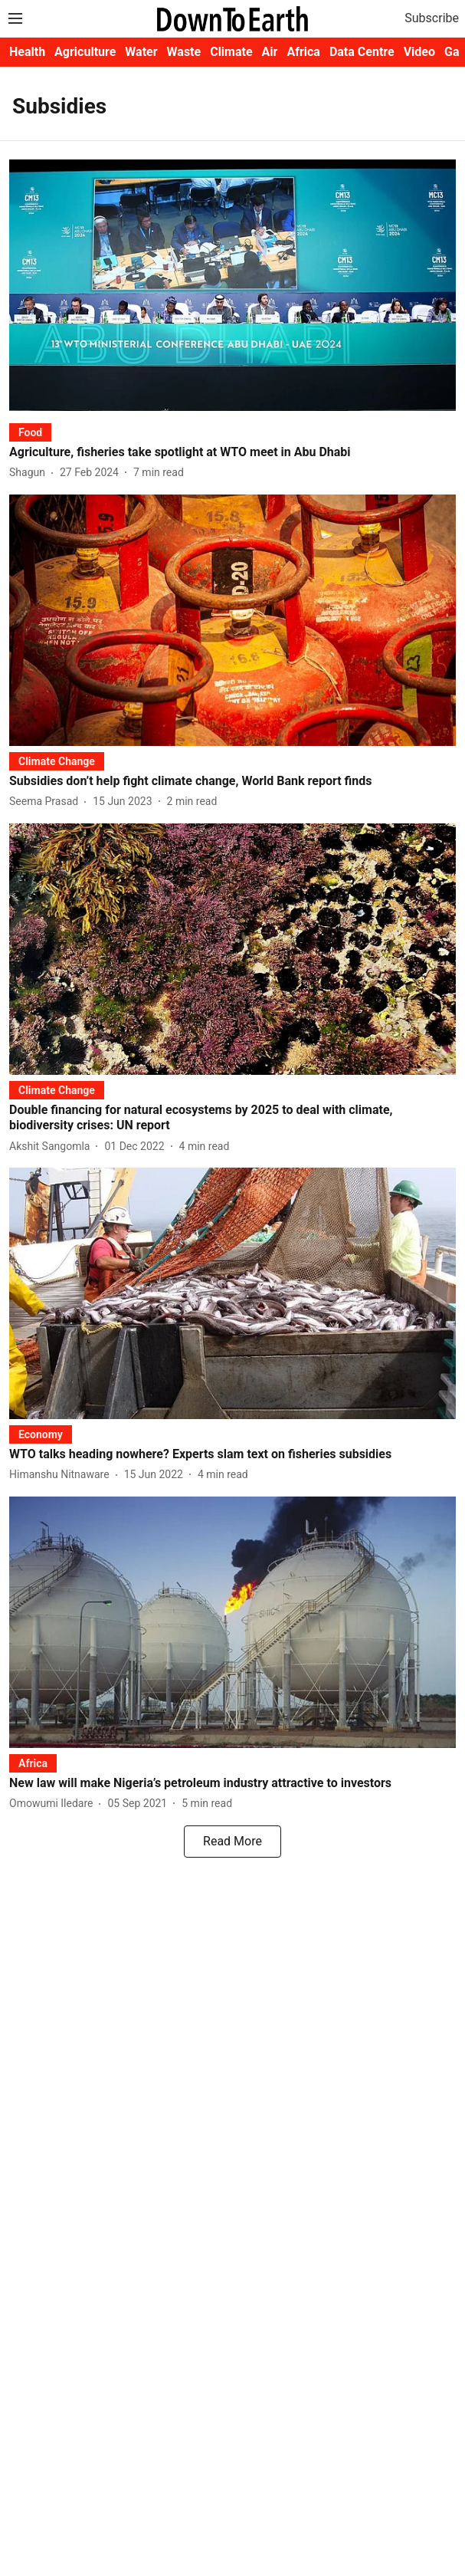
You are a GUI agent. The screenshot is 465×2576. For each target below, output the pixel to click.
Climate (231, 51)
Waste (184, 51)
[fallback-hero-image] (232, 285)
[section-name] (30, 432)
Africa (303, 51)
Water (141, 51)
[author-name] (30, 473)
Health (27, 51)
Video (419, 51)
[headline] (232, 453)
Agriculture (85, 51)
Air (270, 51)
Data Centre (362, 51)
